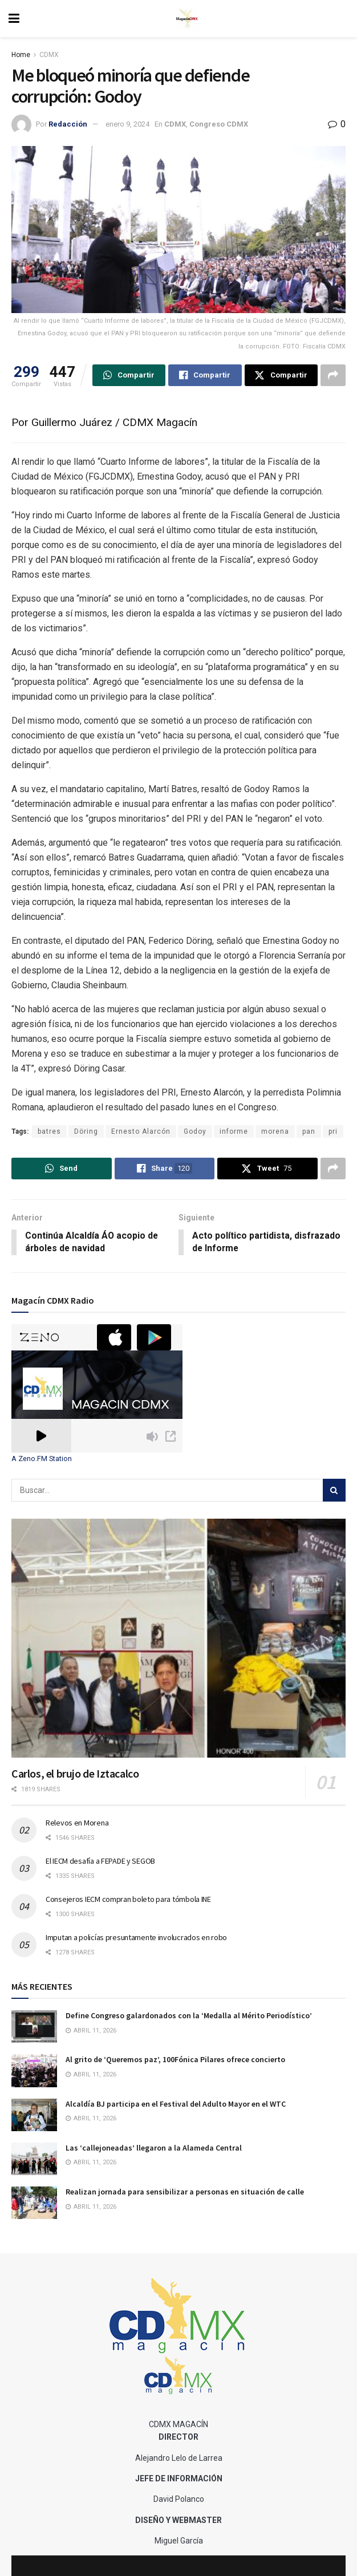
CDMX (49, 55)
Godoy (195, 1131)
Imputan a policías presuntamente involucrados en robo (136, 1938)
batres (49, 1131)
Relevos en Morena (77, 1823)
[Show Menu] (14, 18)
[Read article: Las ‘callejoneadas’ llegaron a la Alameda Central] (34, 2159)
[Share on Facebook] (204, 375)
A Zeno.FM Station (41, 1459)
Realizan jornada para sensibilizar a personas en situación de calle (185, 2192)
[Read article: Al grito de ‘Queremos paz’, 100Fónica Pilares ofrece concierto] (34, 2071)
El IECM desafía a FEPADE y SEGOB (100, 1861)
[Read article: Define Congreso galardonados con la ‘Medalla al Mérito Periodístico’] (34, 2027)
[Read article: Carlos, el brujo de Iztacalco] (178, 1638)
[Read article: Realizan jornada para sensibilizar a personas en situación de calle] (34, 2203)
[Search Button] (334, 1490)
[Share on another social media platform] (333, 375)
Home (20, 55)
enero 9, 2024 (127, 124)
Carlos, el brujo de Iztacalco (75, 1774)
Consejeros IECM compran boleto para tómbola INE (128, 1900)
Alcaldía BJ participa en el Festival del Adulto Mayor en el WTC (176, 2104)
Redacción (67, 124)
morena (275, 1131)
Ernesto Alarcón (141, 1131)
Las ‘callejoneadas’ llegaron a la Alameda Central (154, 2148)
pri (333, 1131)
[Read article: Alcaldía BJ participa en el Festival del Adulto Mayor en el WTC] (34, 2115)
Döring (86, 1131)
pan (308, 1131)
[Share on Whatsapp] (128, 375)
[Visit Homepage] (187, 18)
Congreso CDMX (218, 124)
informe (234, 1131)
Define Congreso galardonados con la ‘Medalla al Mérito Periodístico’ (189, 2016)
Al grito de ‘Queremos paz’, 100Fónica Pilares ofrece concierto (175, 2060)
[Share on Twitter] (281, 375)
